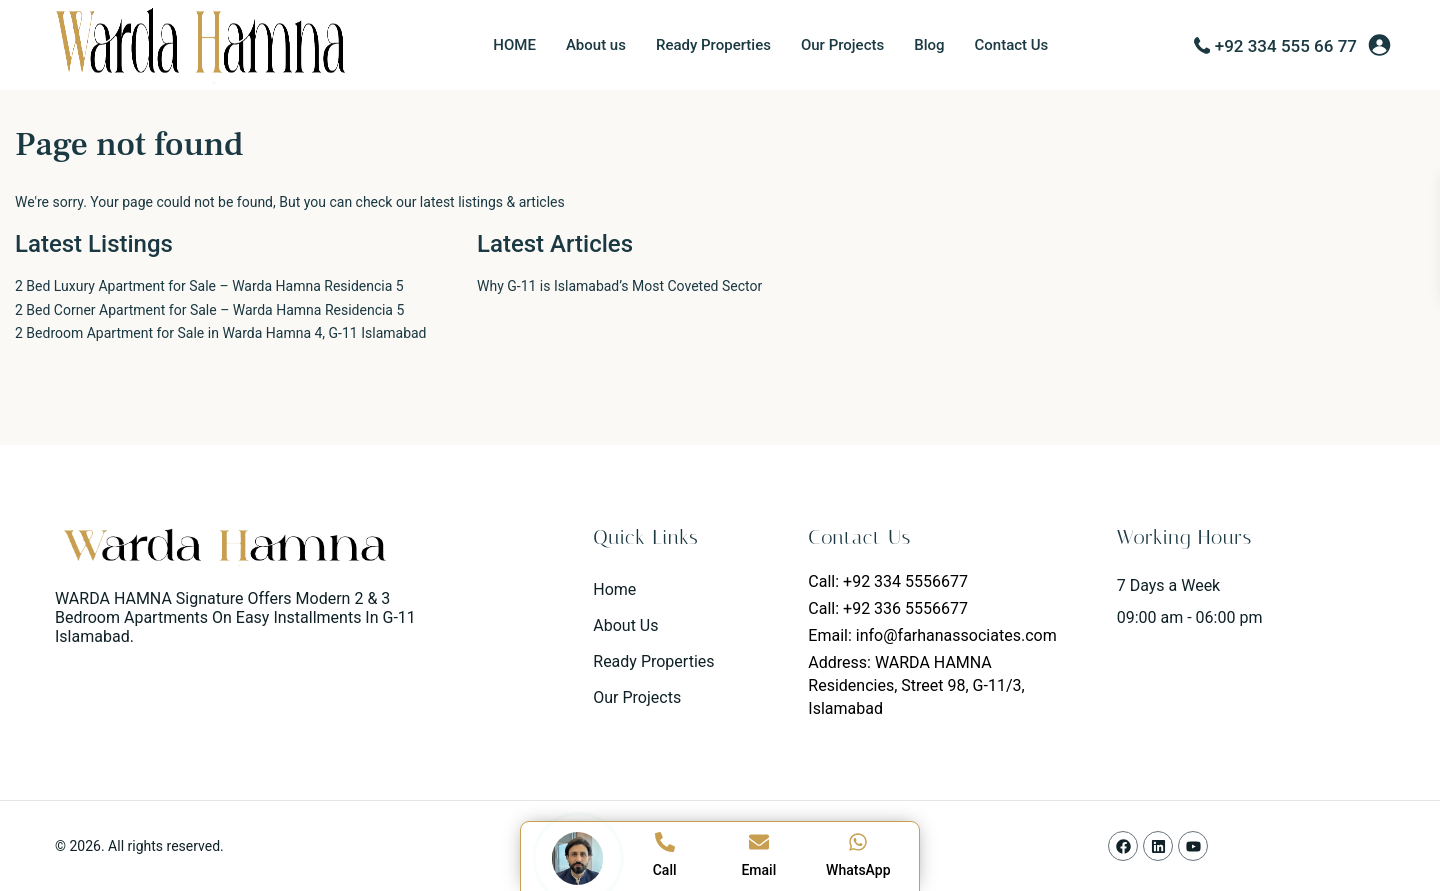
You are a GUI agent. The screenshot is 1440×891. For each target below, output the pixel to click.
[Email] (759, 842)
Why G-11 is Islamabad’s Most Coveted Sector (619, 286)
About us (596, 45)
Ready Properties (713, 45)
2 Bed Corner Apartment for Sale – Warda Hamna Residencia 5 (209, 310)
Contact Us (1012, 45)
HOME (514, 45)
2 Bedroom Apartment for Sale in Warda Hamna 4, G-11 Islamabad (221, 333)
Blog (929, 45)
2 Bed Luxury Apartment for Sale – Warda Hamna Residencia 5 (209, 286)
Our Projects (842, 45)
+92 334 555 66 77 (1286, 46)
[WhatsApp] (858, 842)
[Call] (665, 842)
